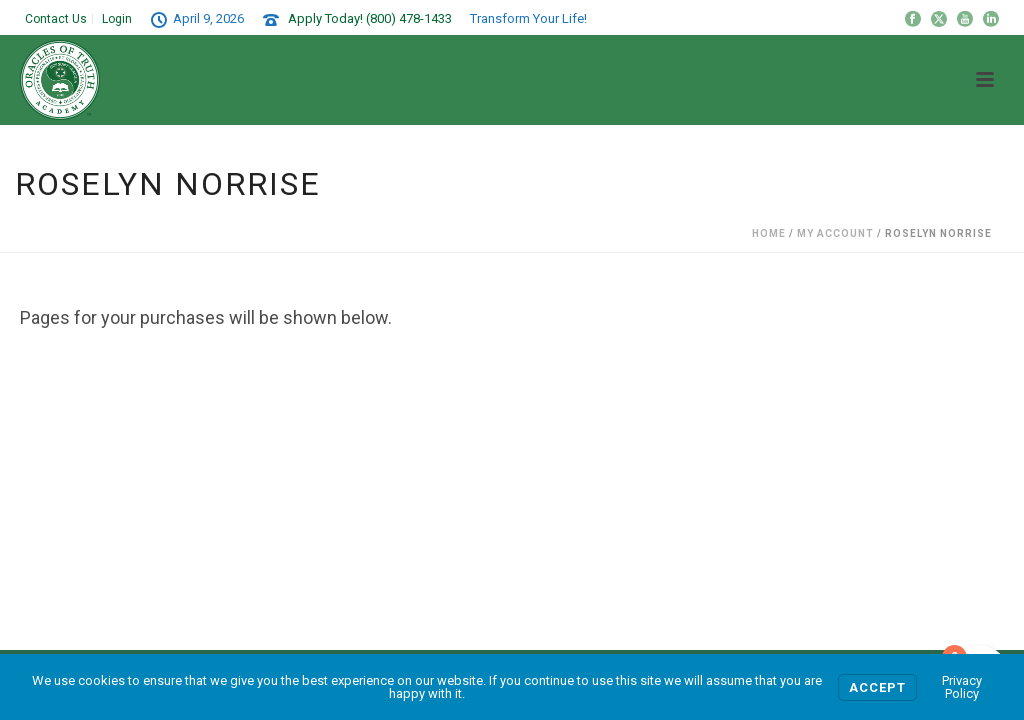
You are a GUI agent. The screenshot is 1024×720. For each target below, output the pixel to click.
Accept (877, 687)
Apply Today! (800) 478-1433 (370, 18)
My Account (835, 233)
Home (769, 233)
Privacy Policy (962, 687)
